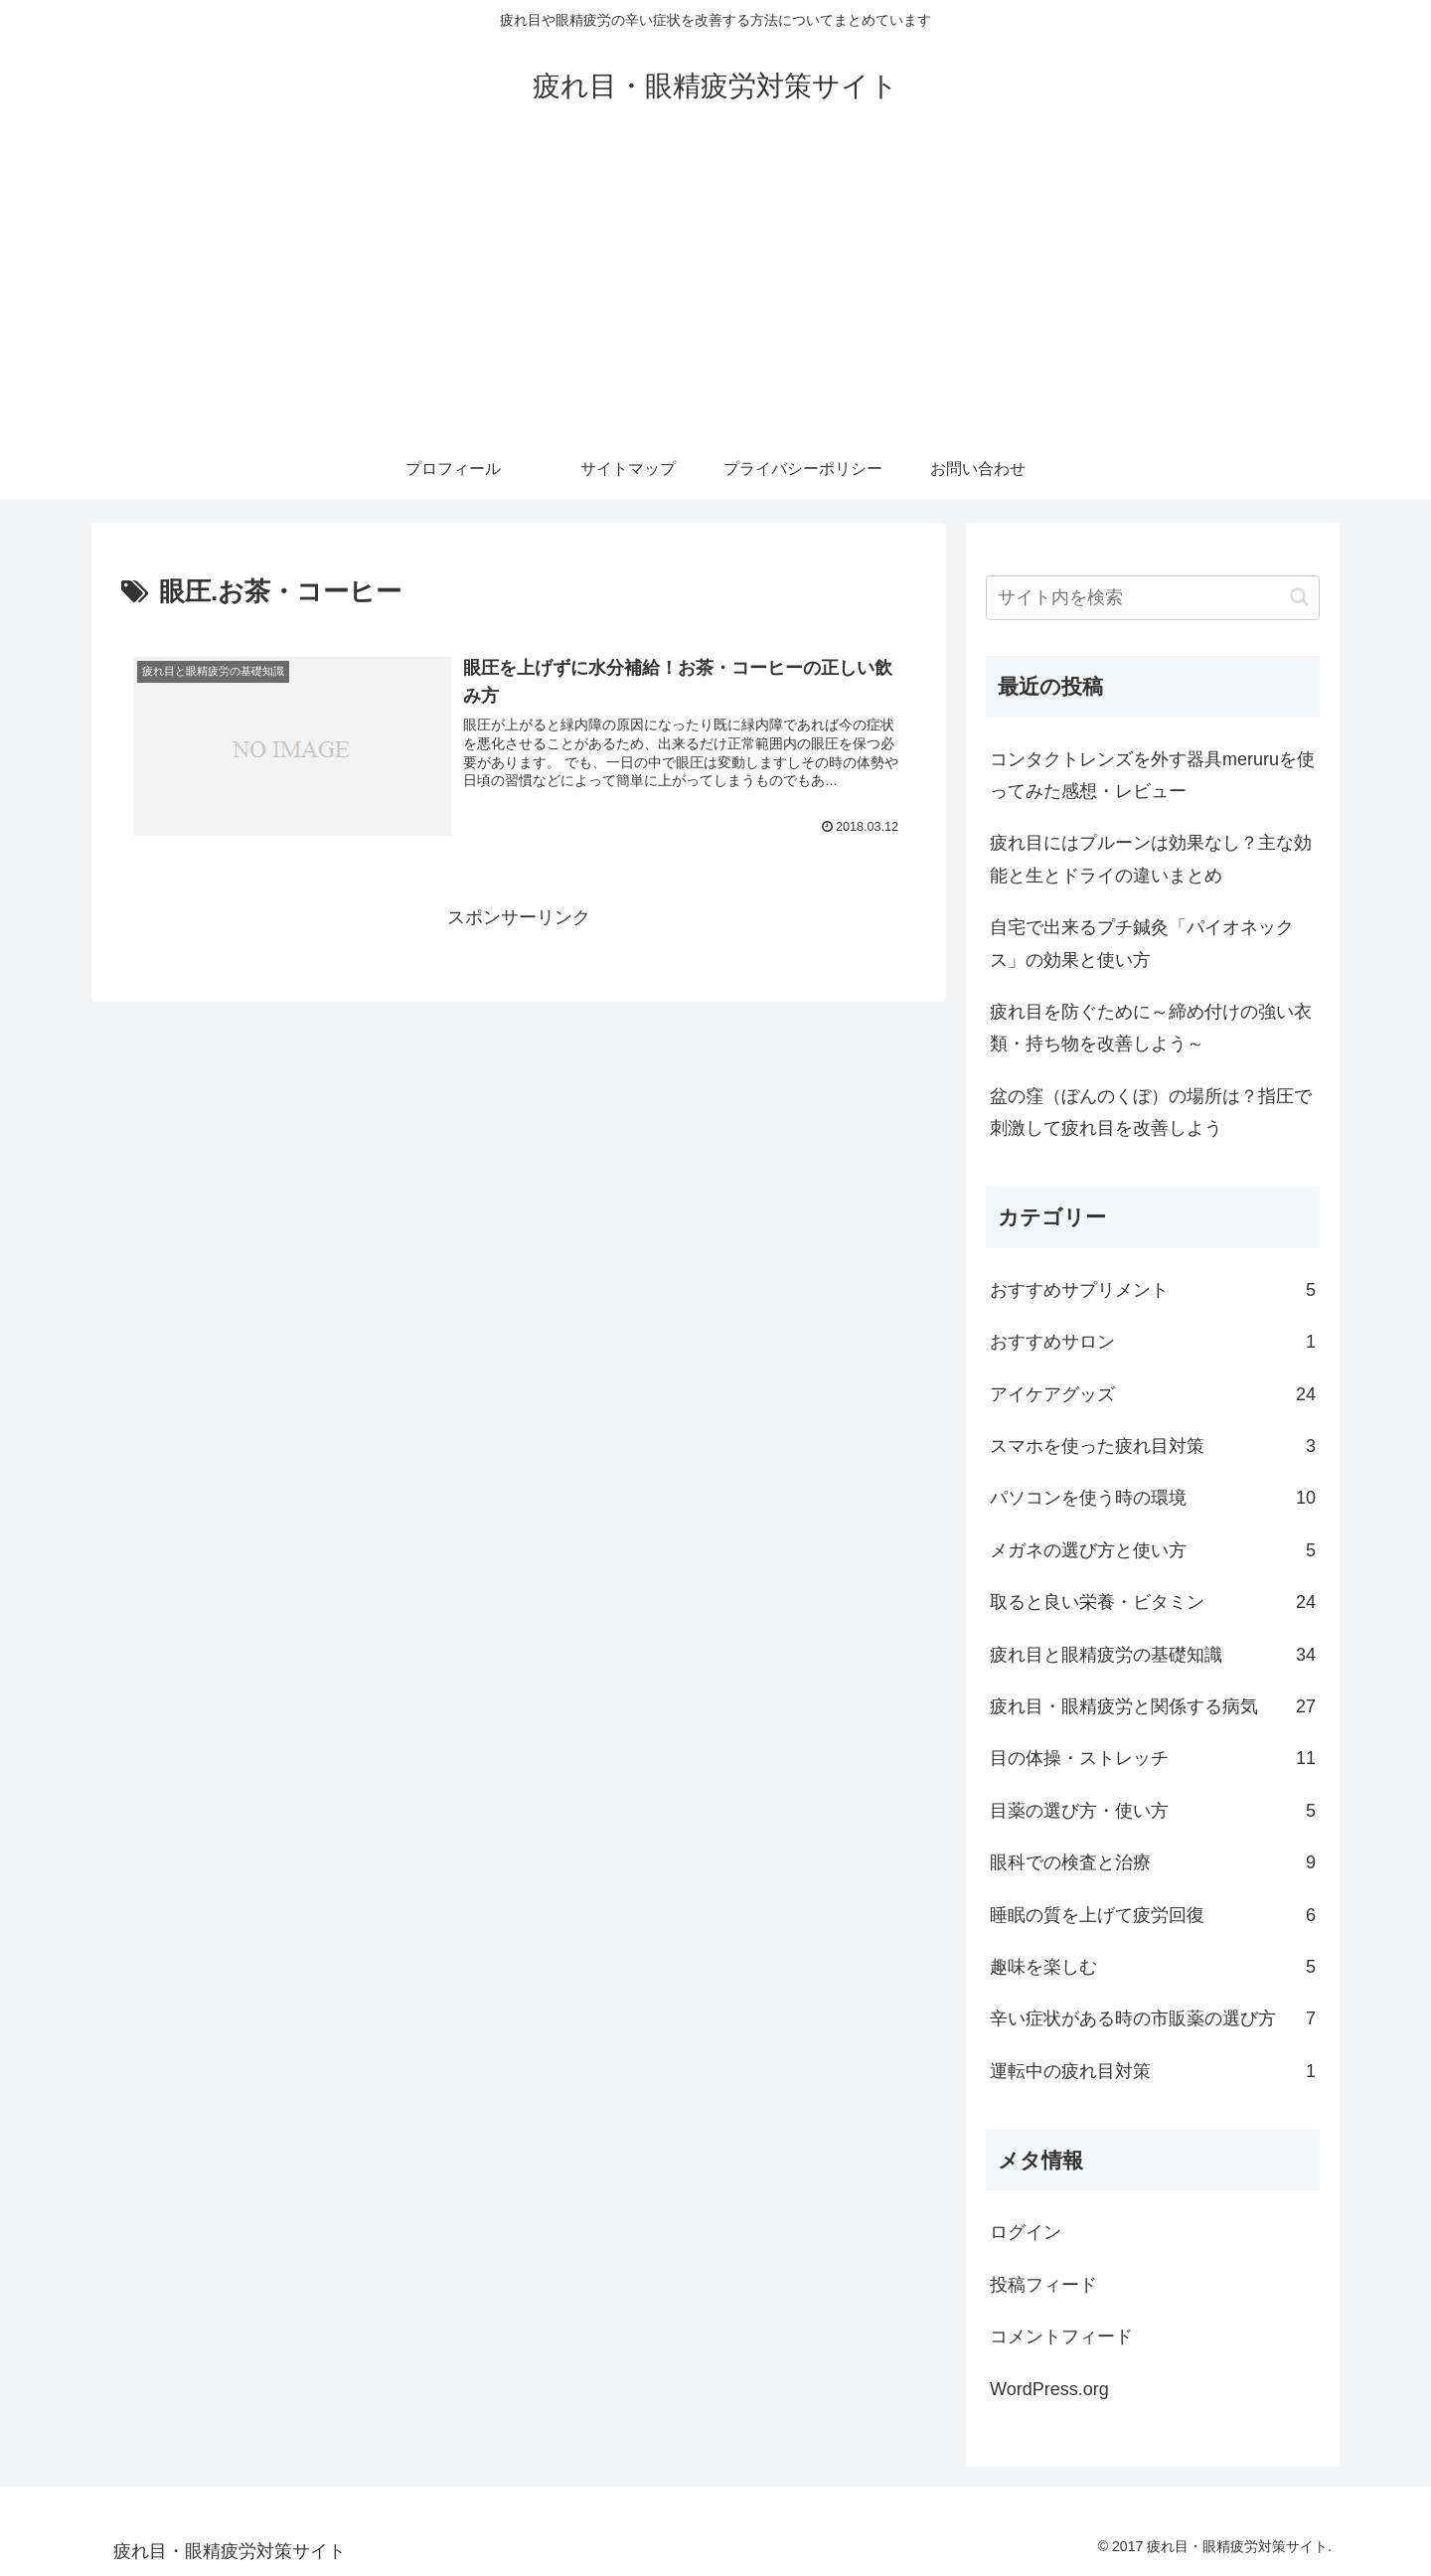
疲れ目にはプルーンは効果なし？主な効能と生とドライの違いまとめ (1151, 859)
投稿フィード (1043, 2285)
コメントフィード (1061, 2336)
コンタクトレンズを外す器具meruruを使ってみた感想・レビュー (1152, 775)
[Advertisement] (715, 290)
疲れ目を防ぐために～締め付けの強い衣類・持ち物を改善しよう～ (1151, 1027)
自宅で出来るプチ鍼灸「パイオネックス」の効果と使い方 (1142, 943)
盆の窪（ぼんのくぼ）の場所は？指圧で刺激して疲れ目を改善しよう (1151, 1112)
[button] (1299, 596)
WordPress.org (1049, 2389)
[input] (1153, 597)
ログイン (1025, 2232)
